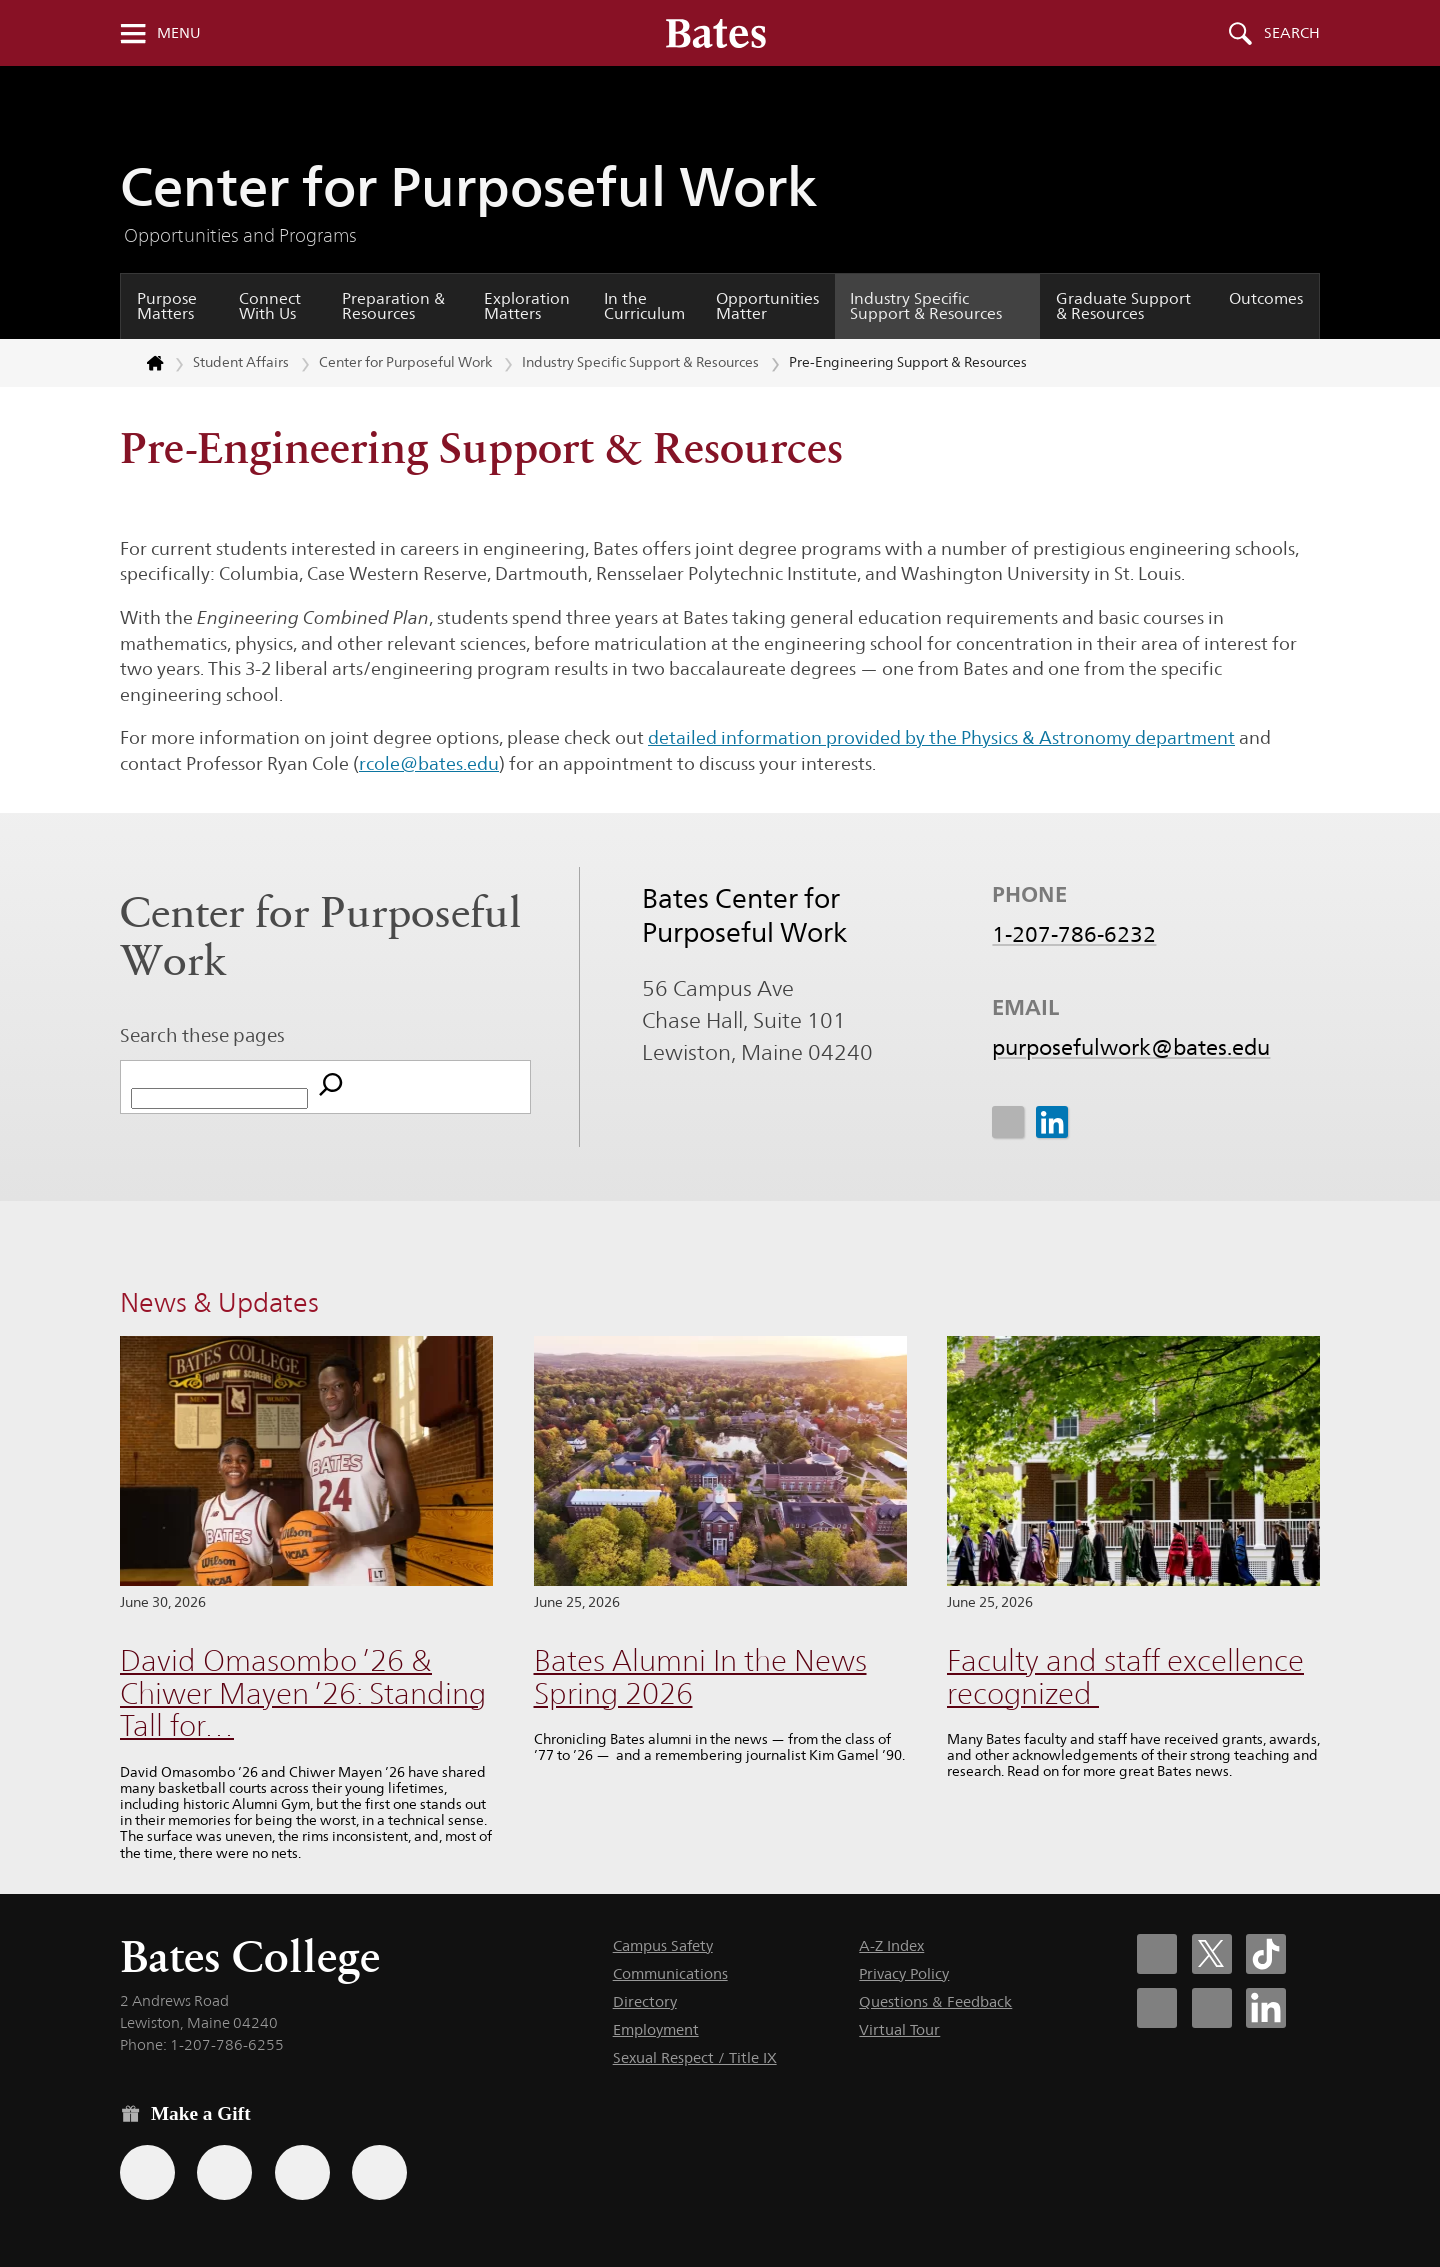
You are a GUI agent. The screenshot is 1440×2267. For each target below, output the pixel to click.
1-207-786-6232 (1074, 935)
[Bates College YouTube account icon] (1212, 2008)
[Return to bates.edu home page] (143, 363)
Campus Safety (663, 1945)
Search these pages (202, 1035)
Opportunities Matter (767, 306)
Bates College (250, 1956)
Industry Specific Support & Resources (926, 306)
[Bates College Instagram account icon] (1157, 2008)
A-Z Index (891, 1945)
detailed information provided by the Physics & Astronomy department (941, 737)
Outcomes (1266, 298)
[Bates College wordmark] (716, 33)
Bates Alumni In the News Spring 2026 (700, 1677)
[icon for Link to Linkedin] (1051, 1122)
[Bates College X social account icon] (1212, 1954)
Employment (656, 2029)
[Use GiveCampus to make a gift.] (379, 2172)
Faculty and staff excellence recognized (1125, 1677)
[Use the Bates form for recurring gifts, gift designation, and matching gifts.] (147, 2172)
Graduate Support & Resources (1123, 306)
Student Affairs (241, 362)
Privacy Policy (904, 1973)
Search (1292, 33)
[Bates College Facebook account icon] (1157, 1954)
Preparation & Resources (393, 306)
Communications (670, 1973)
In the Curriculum (644, 306)
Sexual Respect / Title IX (695, 2057)
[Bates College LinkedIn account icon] (1266, 2008)
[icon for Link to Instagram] (1008, 1122)
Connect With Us (270, 306)
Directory (645, 2001)
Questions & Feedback (935, 2001)
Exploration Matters (527, 306)
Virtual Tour (899, 2029)
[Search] (331, 1087)
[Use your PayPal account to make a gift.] (302, 2172)
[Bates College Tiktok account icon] (1266, 1954)
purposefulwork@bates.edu (1131, 1048)
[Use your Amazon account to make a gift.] (224, 2172)
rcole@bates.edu (429, 763)
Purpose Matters (167, 306)
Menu (179, 33)
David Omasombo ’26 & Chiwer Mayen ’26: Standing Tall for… (303, 1693)
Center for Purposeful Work (468, 186)
